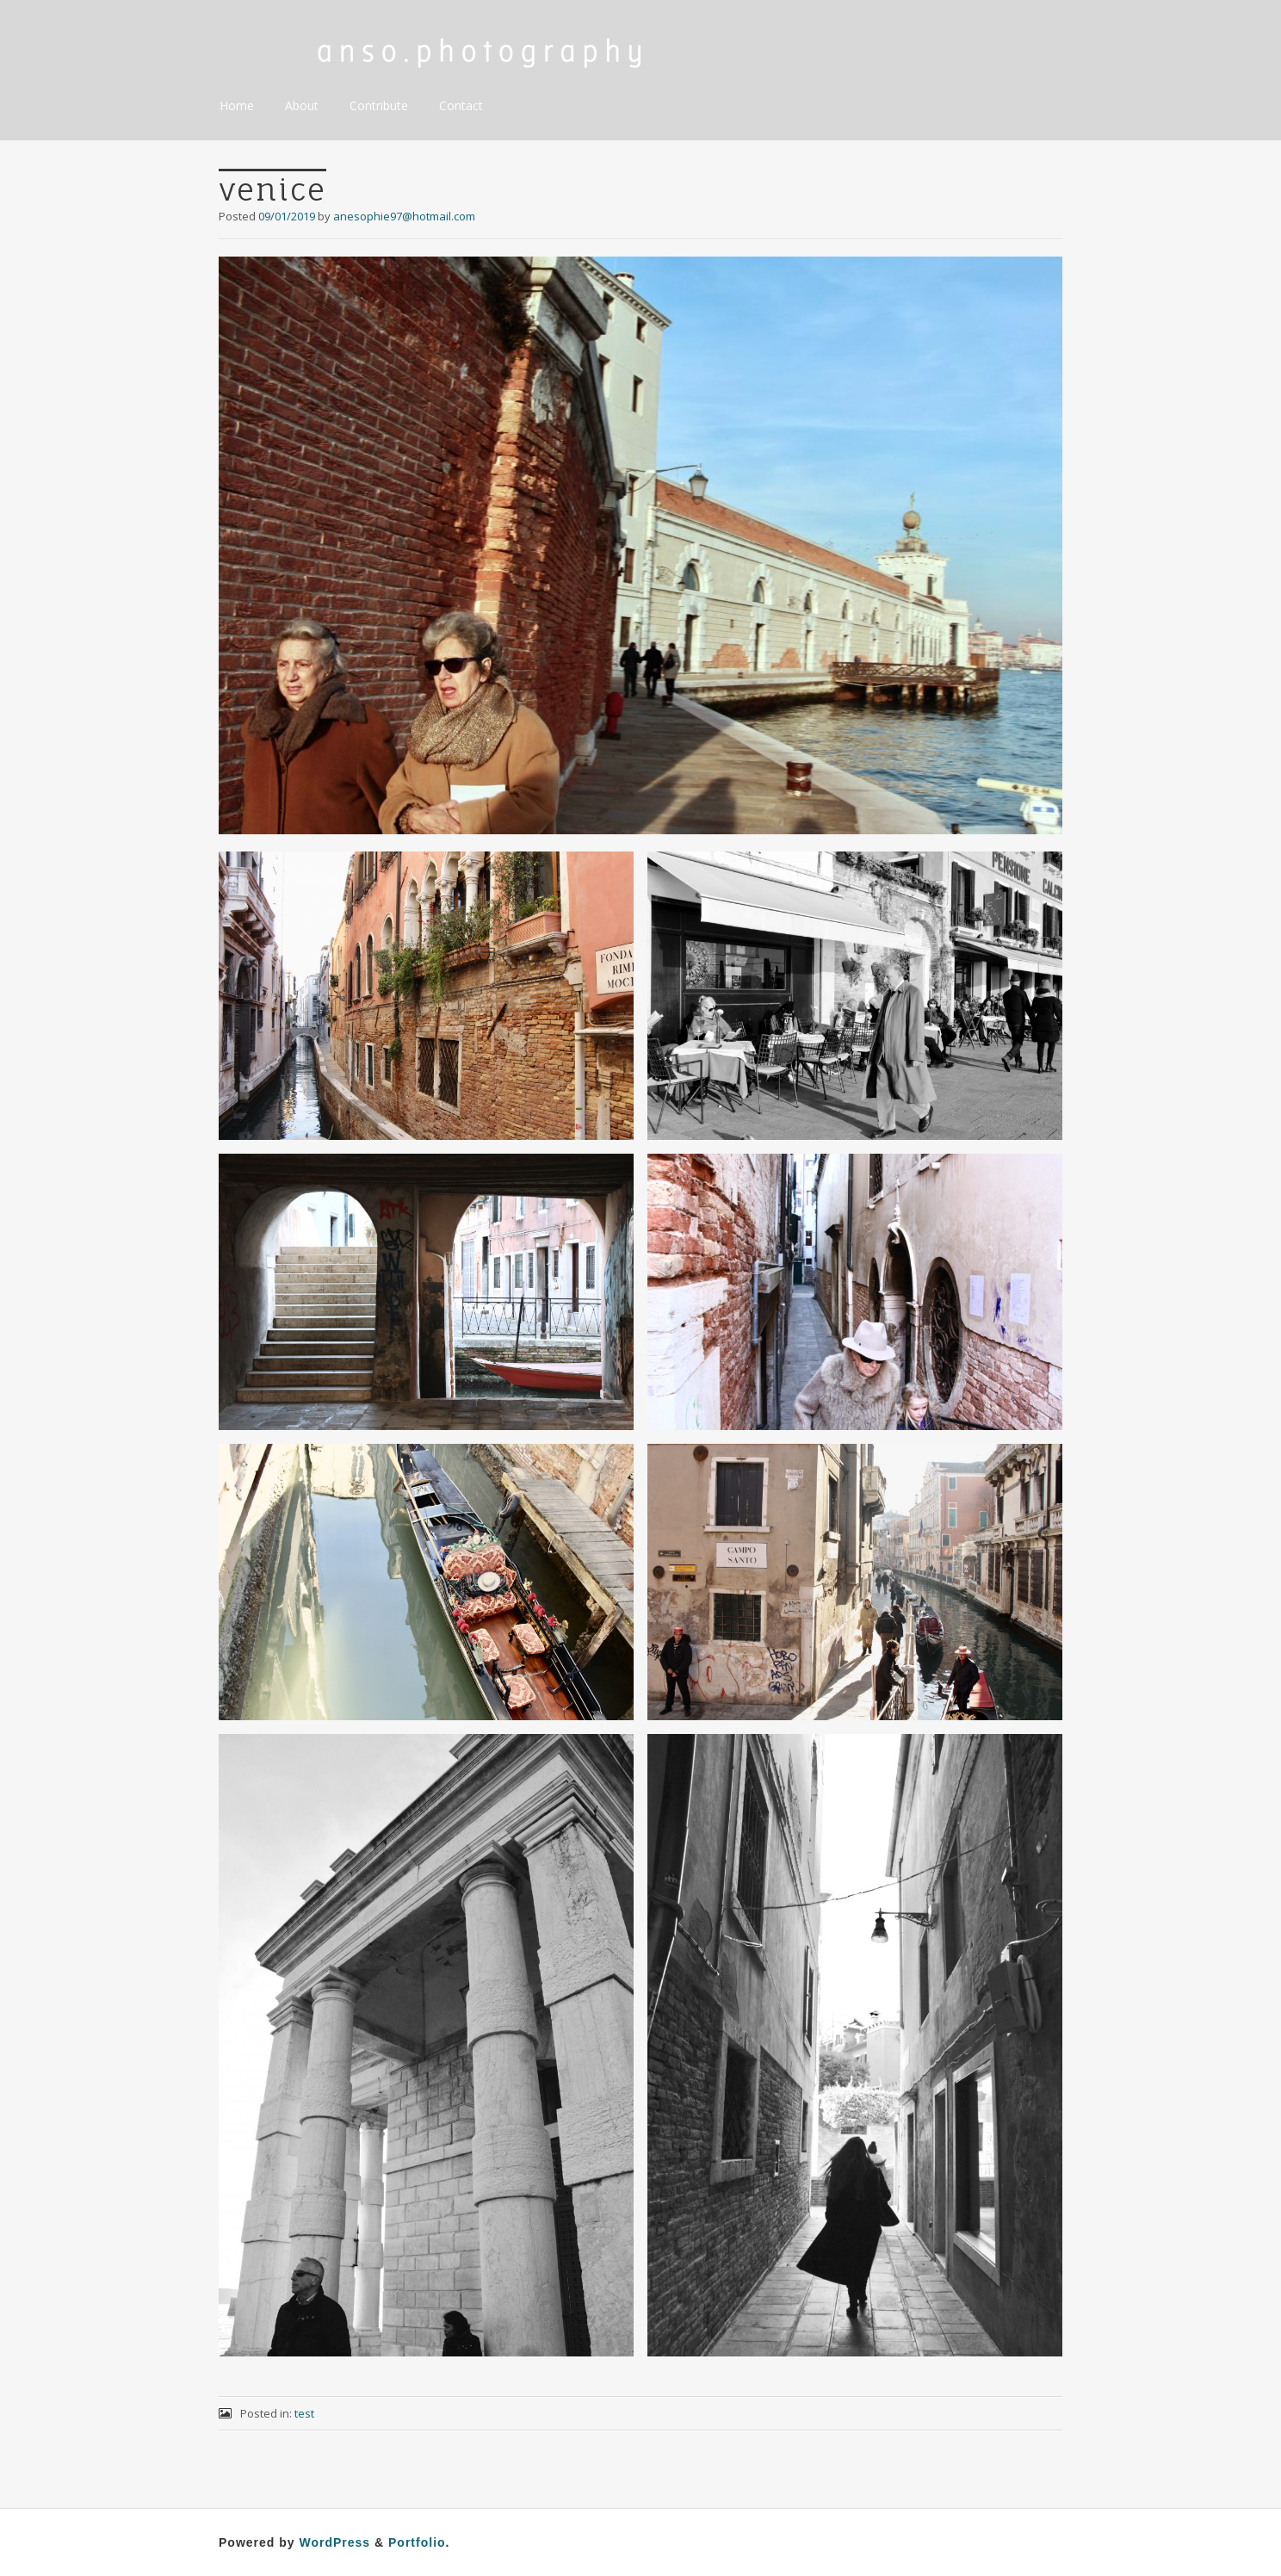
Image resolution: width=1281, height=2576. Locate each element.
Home (237, 105)
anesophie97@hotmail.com (404, 216)
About (302, 105)
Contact (461, 105)
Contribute (379, 105)
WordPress (334, 2542)
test (304, 2413)
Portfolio (417, 2542)
